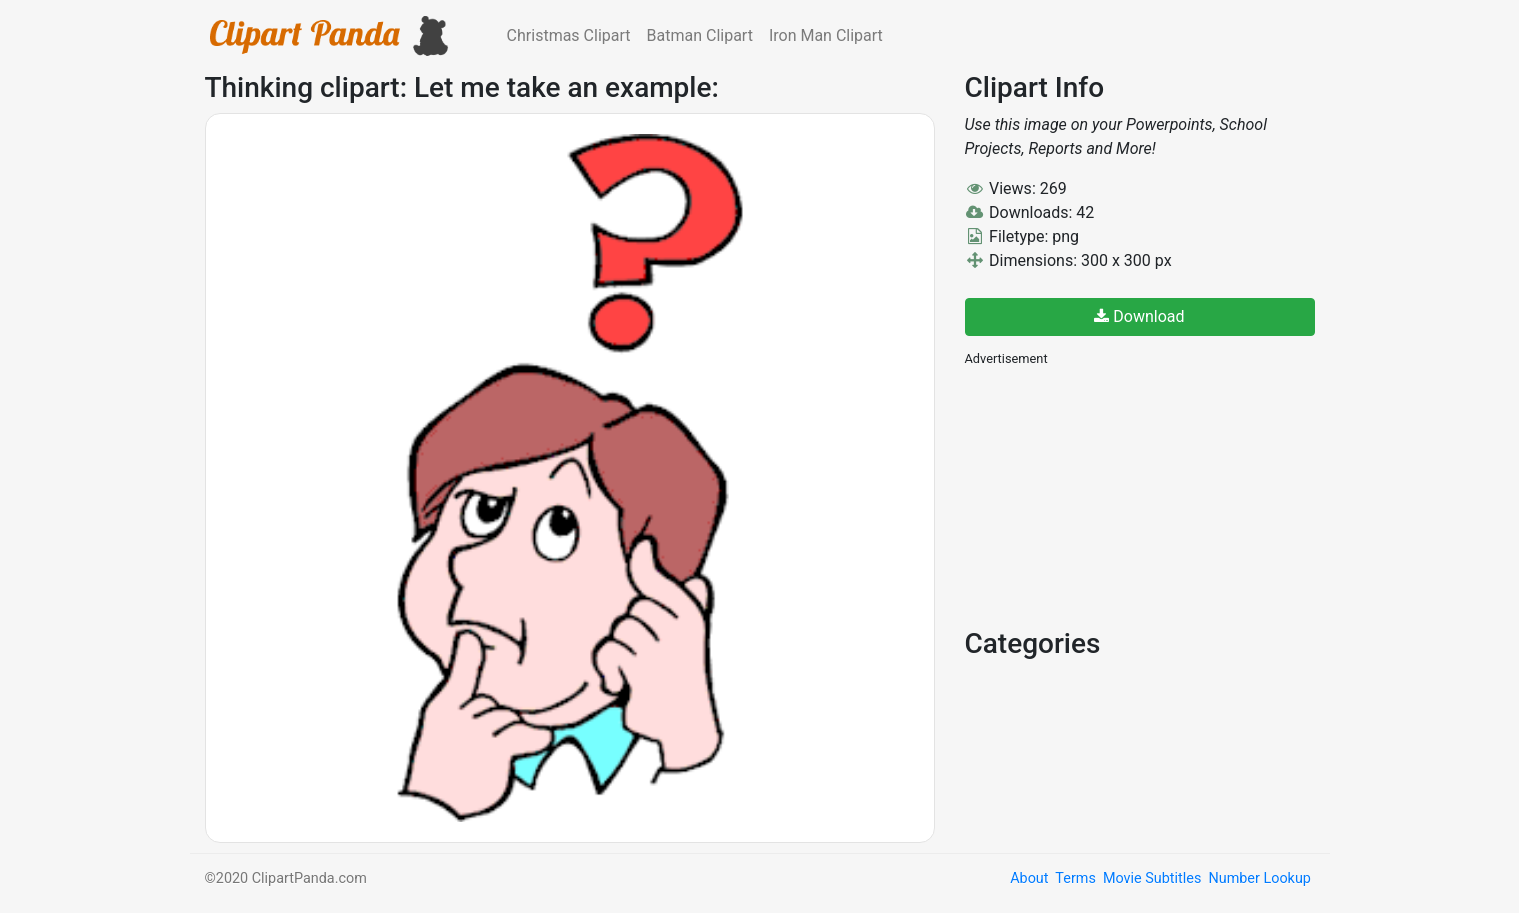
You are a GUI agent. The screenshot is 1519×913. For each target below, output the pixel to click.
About (1029, 878)
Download (1139, 316)
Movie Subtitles (1152, 878)
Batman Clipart (700, 35)
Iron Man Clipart (826, 35)
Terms (1075, 878)
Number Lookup (1259, 878)
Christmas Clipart (569, 35)
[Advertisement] (1115, 495)
